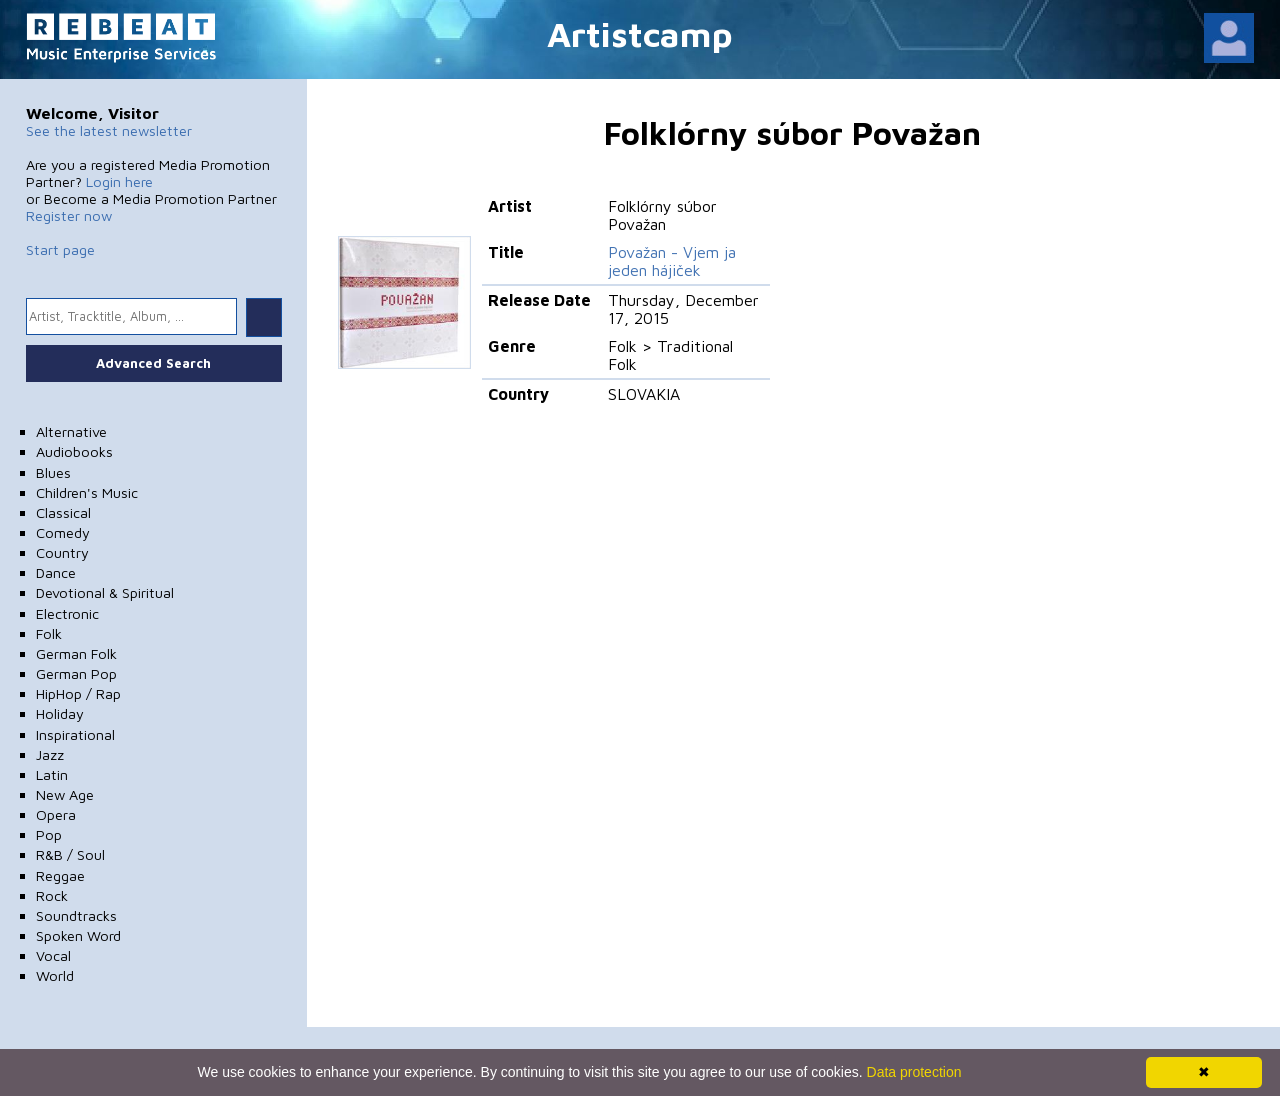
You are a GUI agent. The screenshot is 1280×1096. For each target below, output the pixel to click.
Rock (52, 895)
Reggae (60, 875)
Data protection (914, 1072)
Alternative (71, 431)
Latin (52, 774)
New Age (65, 794)
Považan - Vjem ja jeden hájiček (672, 261)
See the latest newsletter (109, 130)
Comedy (63, 532)
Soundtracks (76, 915)
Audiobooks (74, 451)
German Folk (76, 653)
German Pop (76, 673)
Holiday (60, 713)
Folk (49, 633)
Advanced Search (153, 363)
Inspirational (75, 734)
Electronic (67, 613)
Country (62, 552)
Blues (53, 472)
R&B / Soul (70, 854)
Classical (63, 512)
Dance (56, 572)
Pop (49, 834)
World (55, 975)
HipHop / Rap (78, 693)
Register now (69, 215)
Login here (119, 181)
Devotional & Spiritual (105, 592)
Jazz (50, 754)
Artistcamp (640, 33)
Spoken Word (78, 935)
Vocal (53, 955)
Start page (60, 249)
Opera (56, 814)
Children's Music (87, 492)
